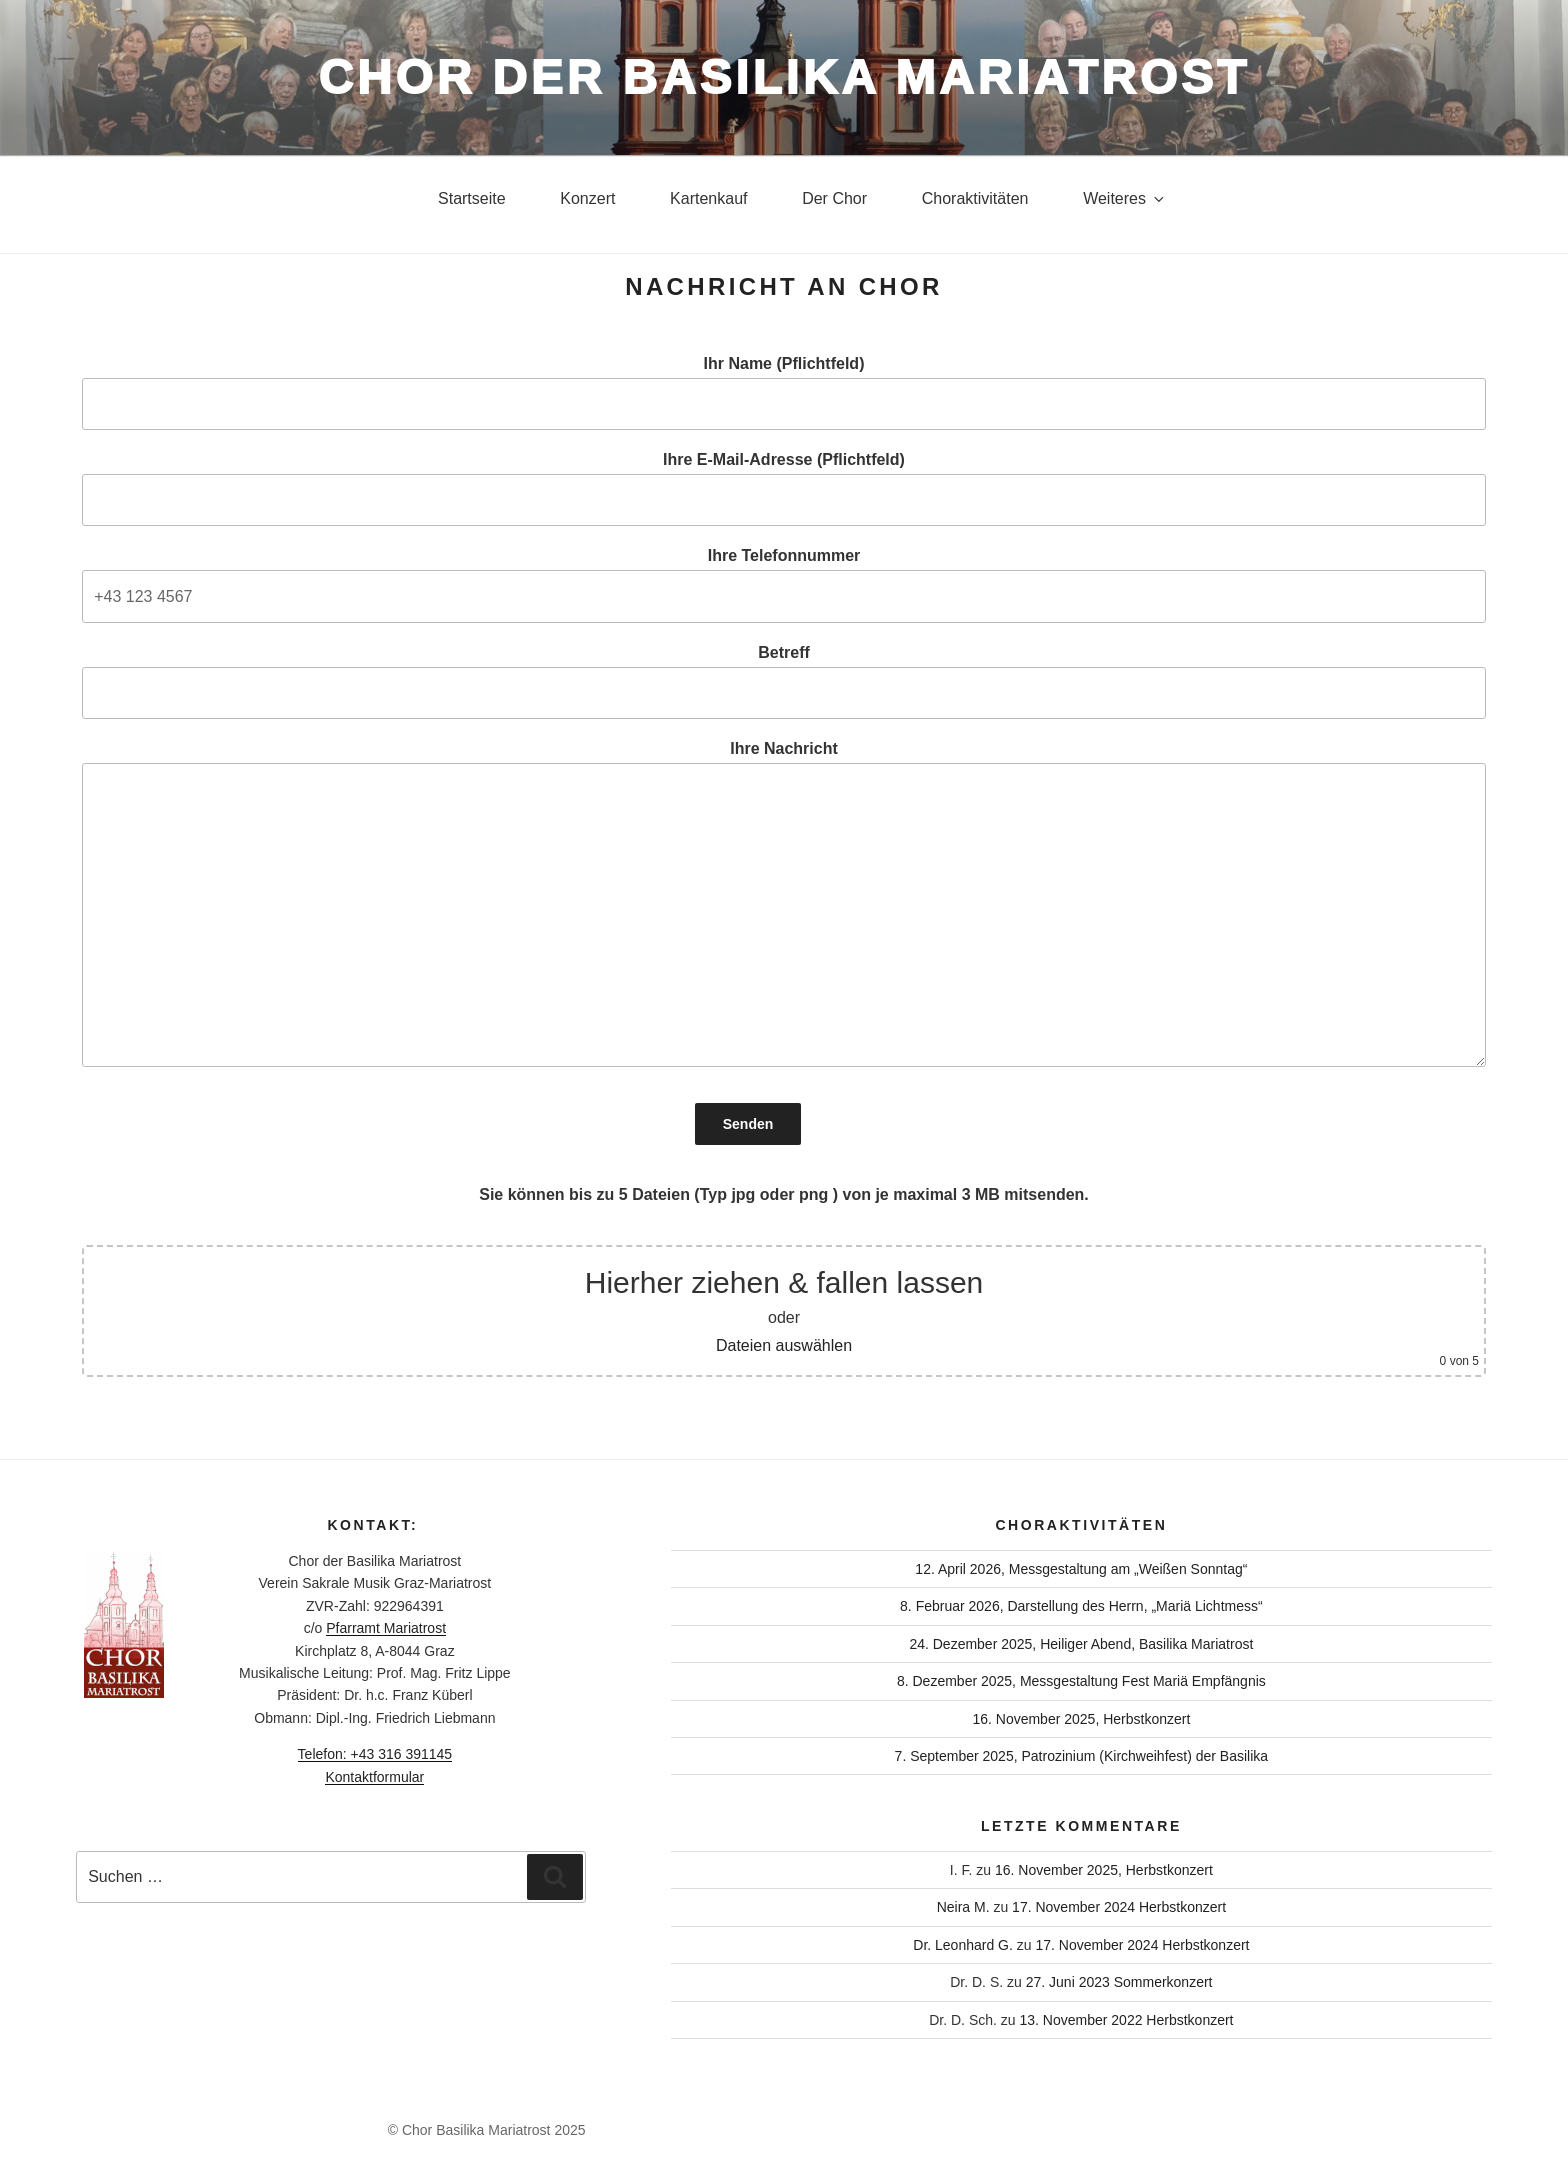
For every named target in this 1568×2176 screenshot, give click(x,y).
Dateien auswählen (784, 1345)
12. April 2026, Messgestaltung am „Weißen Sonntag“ (1081, 1569)
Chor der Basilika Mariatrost (784, 77)
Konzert (587, 198)
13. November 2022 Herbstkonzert (1127, 2020)
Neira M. (963, 1907)
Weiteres (1125, 198)
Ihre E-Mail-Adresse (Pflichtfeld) (784, 488)
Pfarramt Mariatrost (386, 1628)
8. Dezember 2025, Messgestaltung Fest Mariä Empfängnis (1081, 1681)
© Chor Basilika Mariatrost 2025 (487, 2130)
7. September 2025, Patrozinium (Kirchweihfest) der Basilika (1082, 1756)
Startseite (472, 198)
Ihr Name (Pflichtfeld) (784, 392)
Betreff (784, 681)
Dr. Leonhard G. (963, 1945)
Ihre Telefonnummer (784, 584)
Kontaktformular (374, 1777)
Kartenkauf (708, 198)
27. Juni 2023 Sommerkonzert (1119, 1982)
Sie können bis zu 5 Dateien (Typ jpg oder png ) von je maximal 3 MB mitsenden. (784, 1194)
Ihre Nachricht (784, 903)
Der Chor (834, 198)
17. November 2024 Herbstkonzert (1119, 1907)
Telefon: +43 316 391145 (375, 1754)
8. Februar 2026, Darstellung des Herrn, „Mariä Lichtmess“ (1081, 1606)
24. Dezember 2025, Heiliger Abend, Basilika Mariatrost (1081, 1644)
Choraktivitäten (975, 198)
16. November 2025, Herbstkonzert (1081, 1719)
